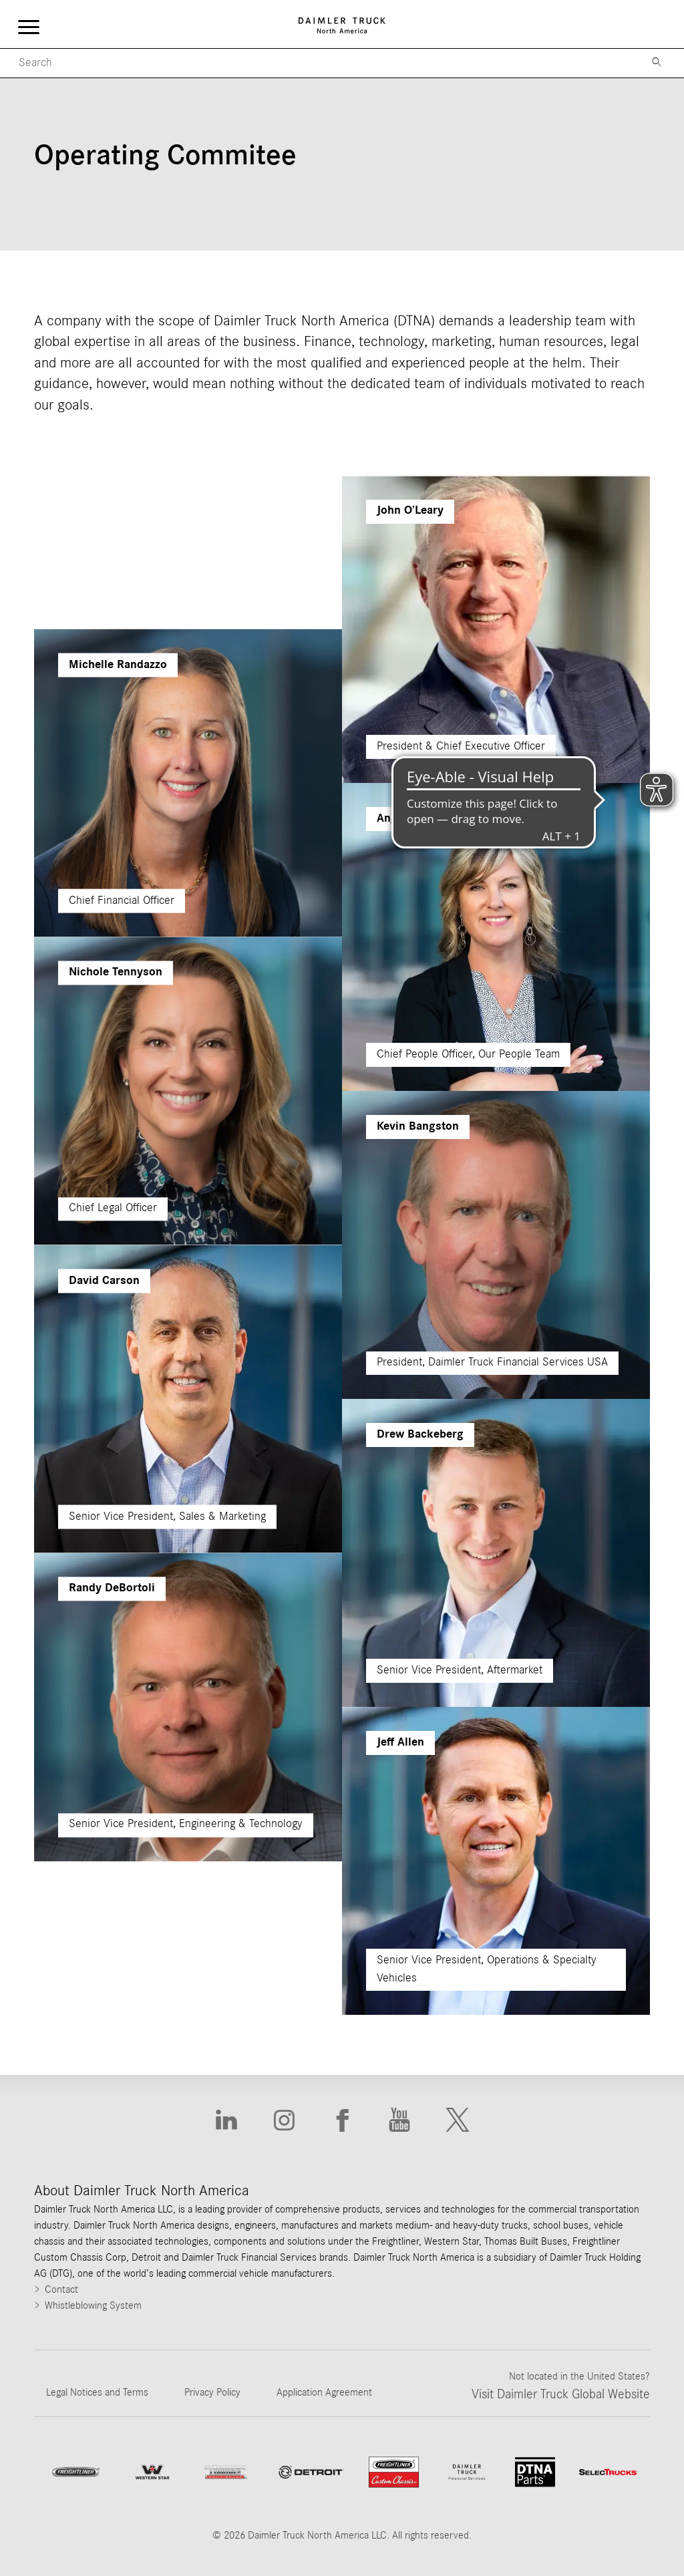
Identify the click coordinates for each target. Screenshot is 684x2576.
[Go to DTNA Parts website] (535, 2472)
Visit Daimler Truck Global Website (561, 2394)
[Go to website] (311, 2472)
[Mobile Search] (318, 63)
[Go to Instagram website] (284, 2120)
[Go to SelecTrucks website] (608, 2472)
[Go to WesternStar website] (152, 2472)
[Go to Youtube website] (399, 2120)
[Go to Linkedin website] (226, 2120)
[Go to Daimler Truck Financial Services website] (467, 2472)
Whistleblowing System (93, 2305)
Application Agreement (324, 2392)
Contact (61, 2289)
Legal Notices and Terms (97, 2392)
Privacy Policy (212, 2392)
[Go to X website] (457, 2120)
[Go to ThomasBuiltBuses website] (226, 2472)
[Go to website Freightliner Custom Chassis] (394, 2472)
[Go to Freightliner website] (76, 2472)
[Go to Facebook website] (342, 2120)
